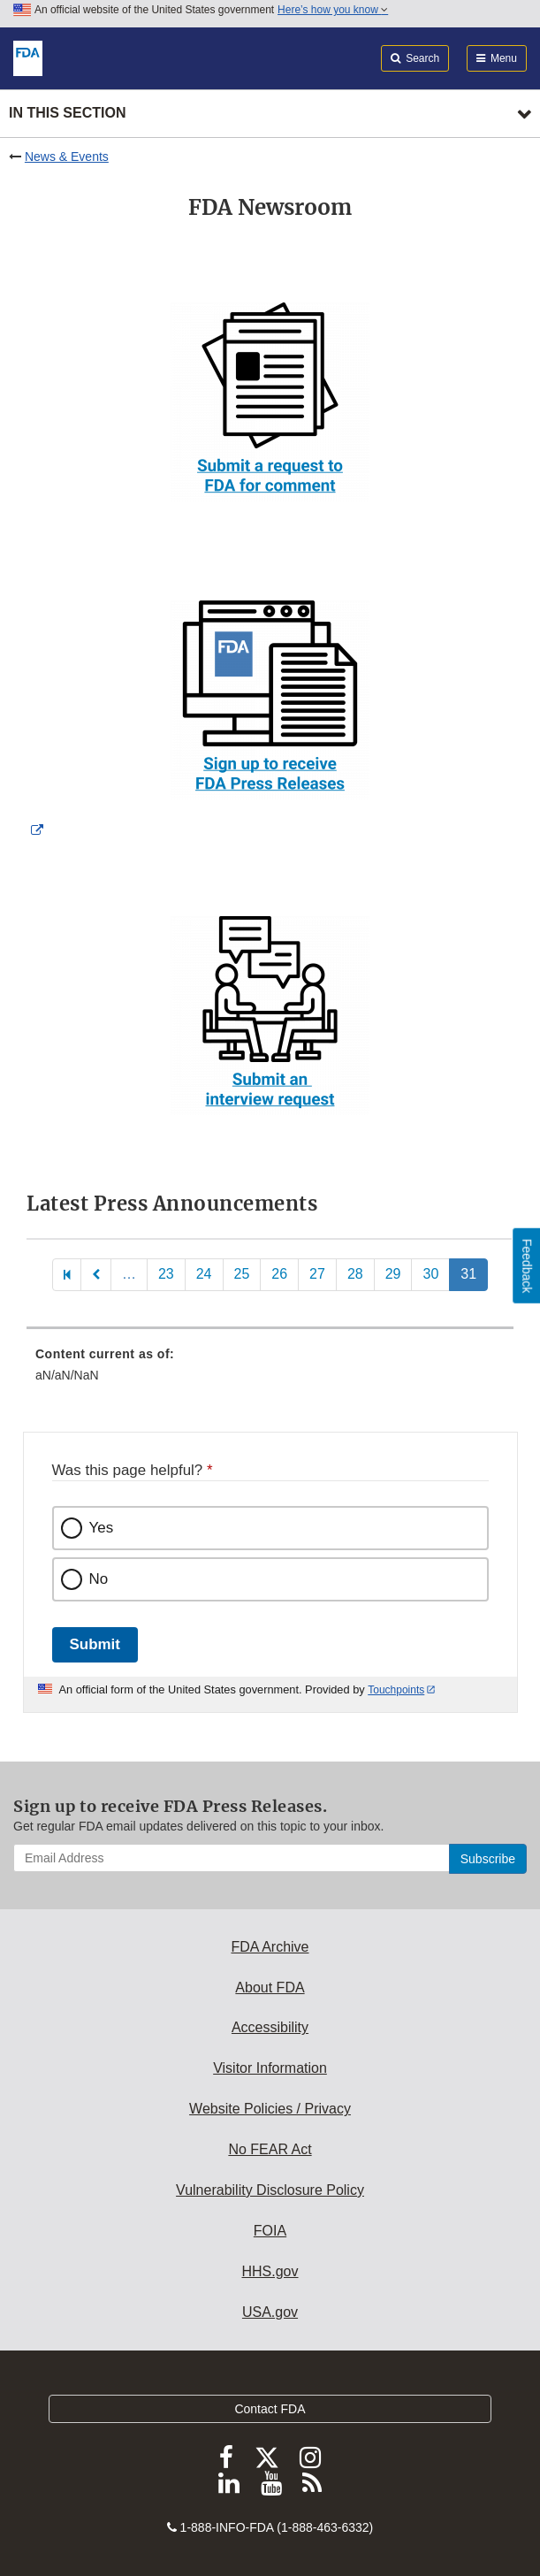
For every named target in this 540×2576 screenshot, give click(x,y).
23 (166, 1273)
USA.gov (270, 2312)
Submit (95, 1644)
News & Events (67, 156)
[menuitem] (270, 1370)
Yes (101, 1527)
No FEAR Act (269, 2149)
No (99, 1579)
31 (468, 1273)
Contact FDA (269, 2409)
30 (430, 1273)
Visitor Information (270, 2067)
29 (393, 1273)
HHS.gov (269, 2271)
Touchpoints (396, 1690)
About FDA (269, 1987)
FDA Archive (269, 1946)
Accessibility (270, 2027)
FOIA (270, 2230)
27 (317, 1273)
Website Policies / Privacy (270, 2108)
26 (279, 1273)
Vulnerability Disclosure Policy (270, 2190)
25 (242, 1273)
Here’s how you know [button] (333, 10)
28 (355, 1273)
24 (204, 1273)
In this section (67, 112)
